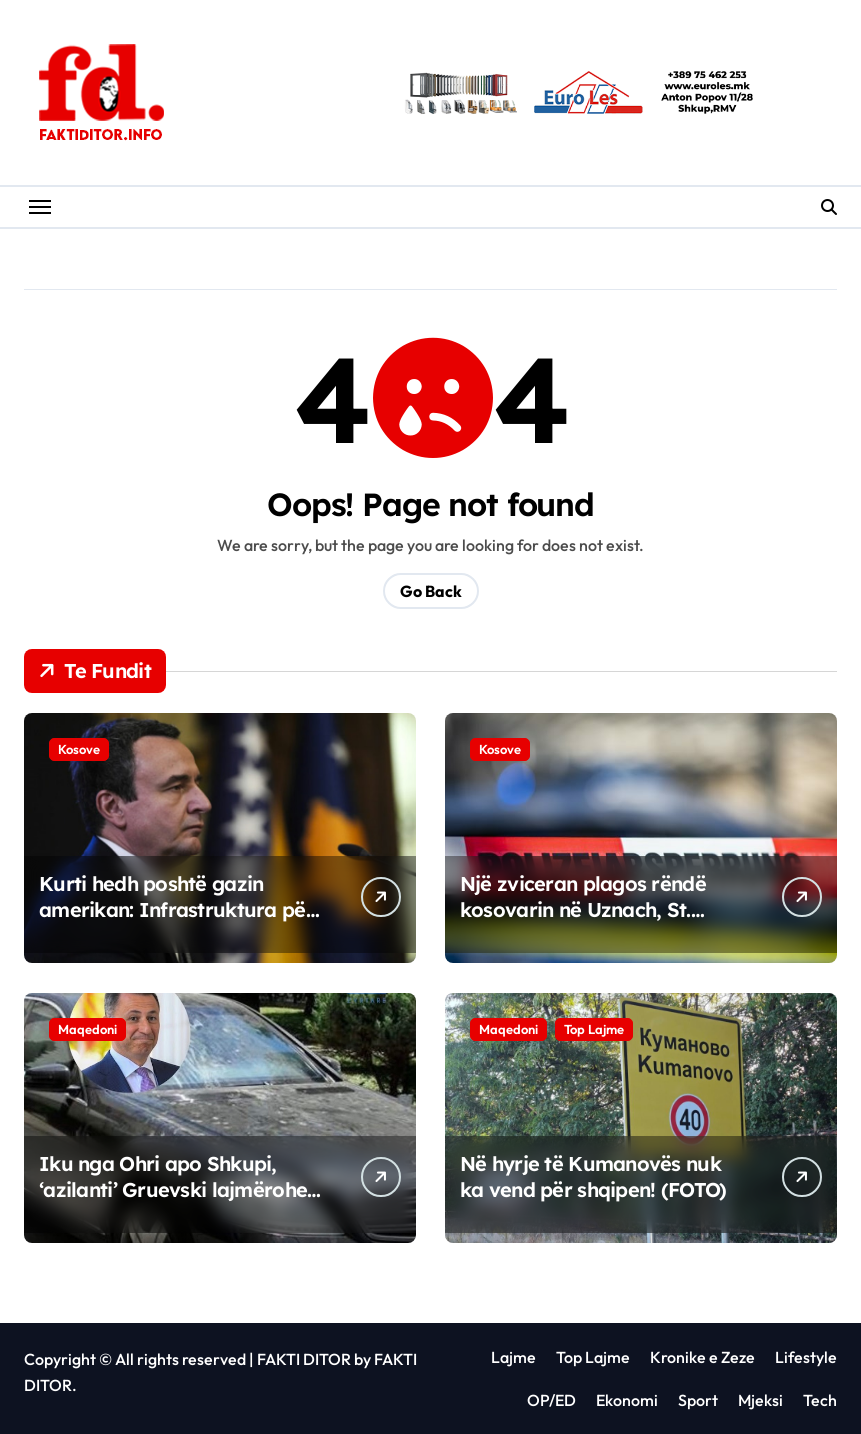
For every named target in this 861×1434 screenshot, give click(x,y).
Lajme (513, 1357)
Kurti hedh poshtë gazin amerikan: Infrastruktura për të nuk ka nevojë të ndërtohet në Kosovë (177, 922)
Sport (698, 1400)
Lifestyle (806, 1357)
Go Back (431, 591)
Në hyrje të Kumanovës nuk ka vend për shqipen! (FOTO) (593, 1176)
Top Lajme (594, 1029)
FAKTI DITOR (304, 1359)
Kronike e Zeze (702, 1357)
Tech (820, 1400)
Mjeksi (760, 1400)
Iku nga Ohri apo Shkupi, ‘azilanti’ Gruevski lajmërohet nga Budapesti (176, 1189)
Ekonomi (627, 1400)
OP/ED (551, 1400)
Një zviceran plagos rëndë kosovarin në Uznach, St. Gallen (583, 909)
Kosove (79, 749)
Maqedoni (87, 1029)
